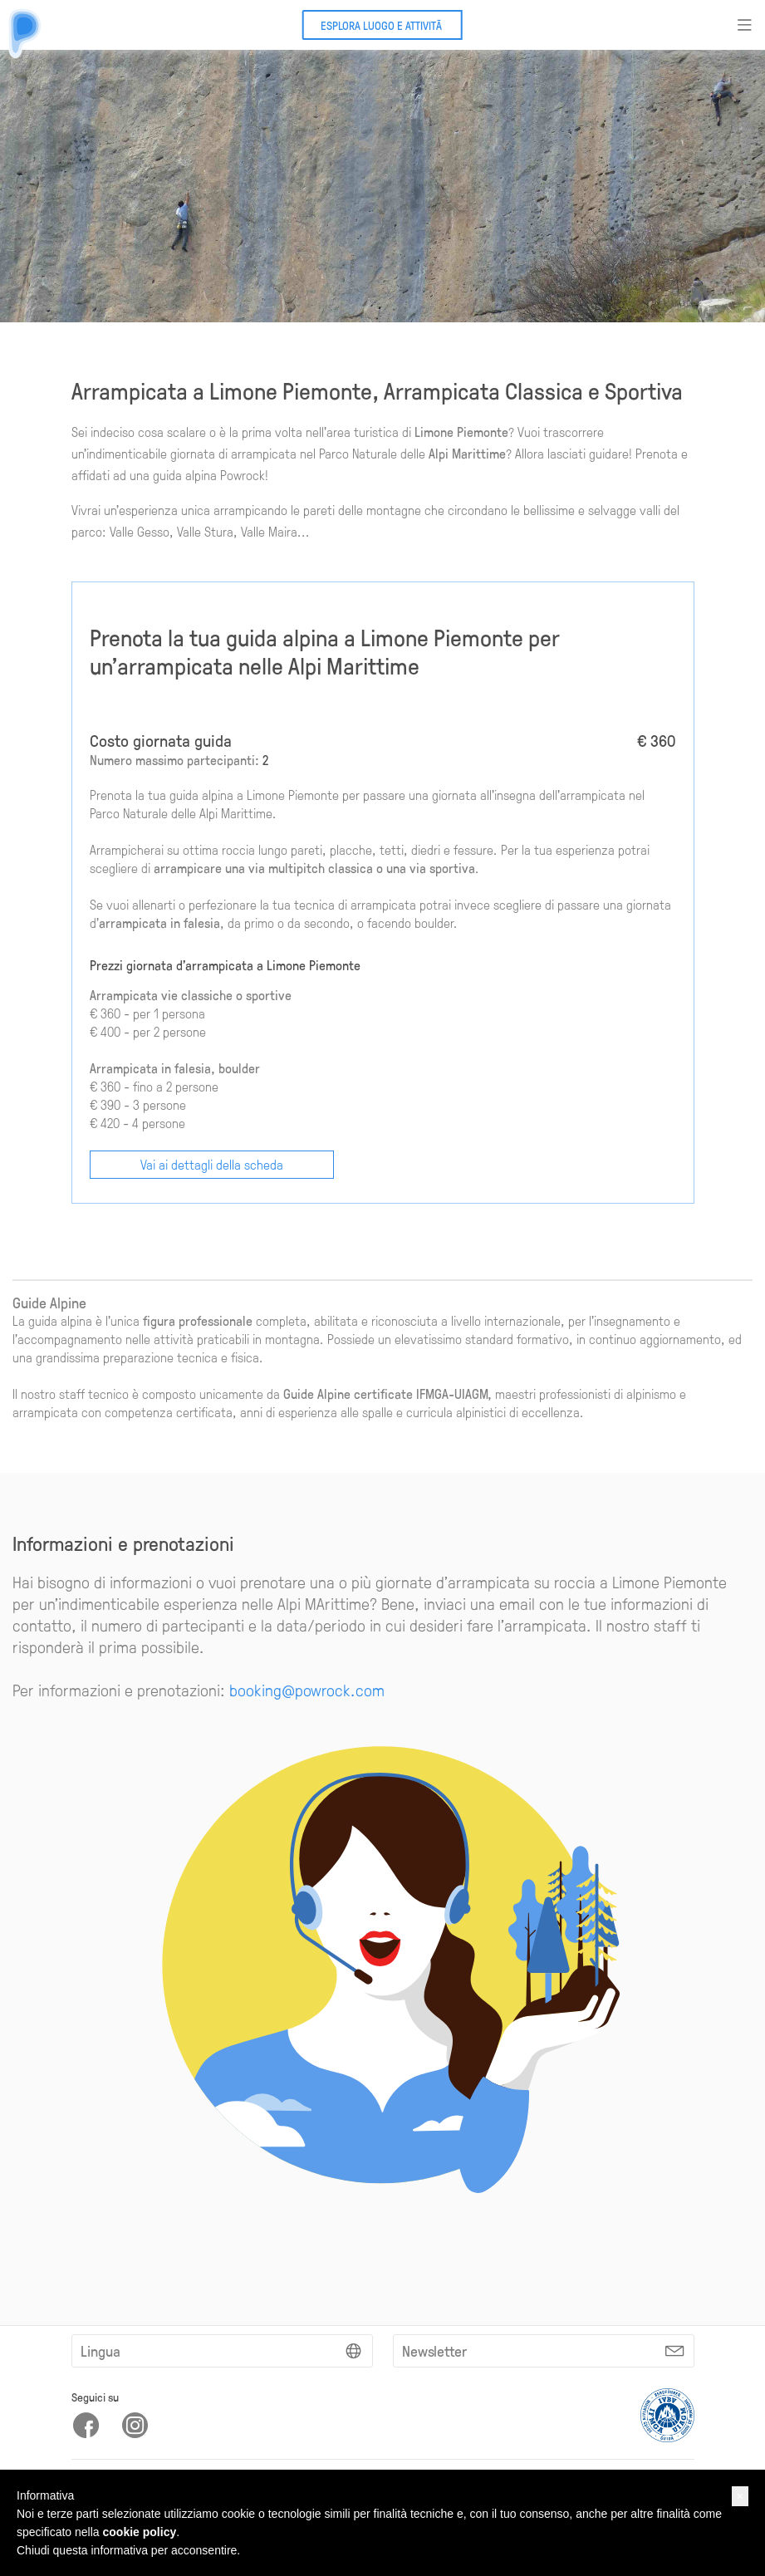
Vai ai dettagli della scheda (211, 1164)
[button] (740, 2496)
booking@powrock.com (307, 1689)
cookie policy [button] (140, 2532)
